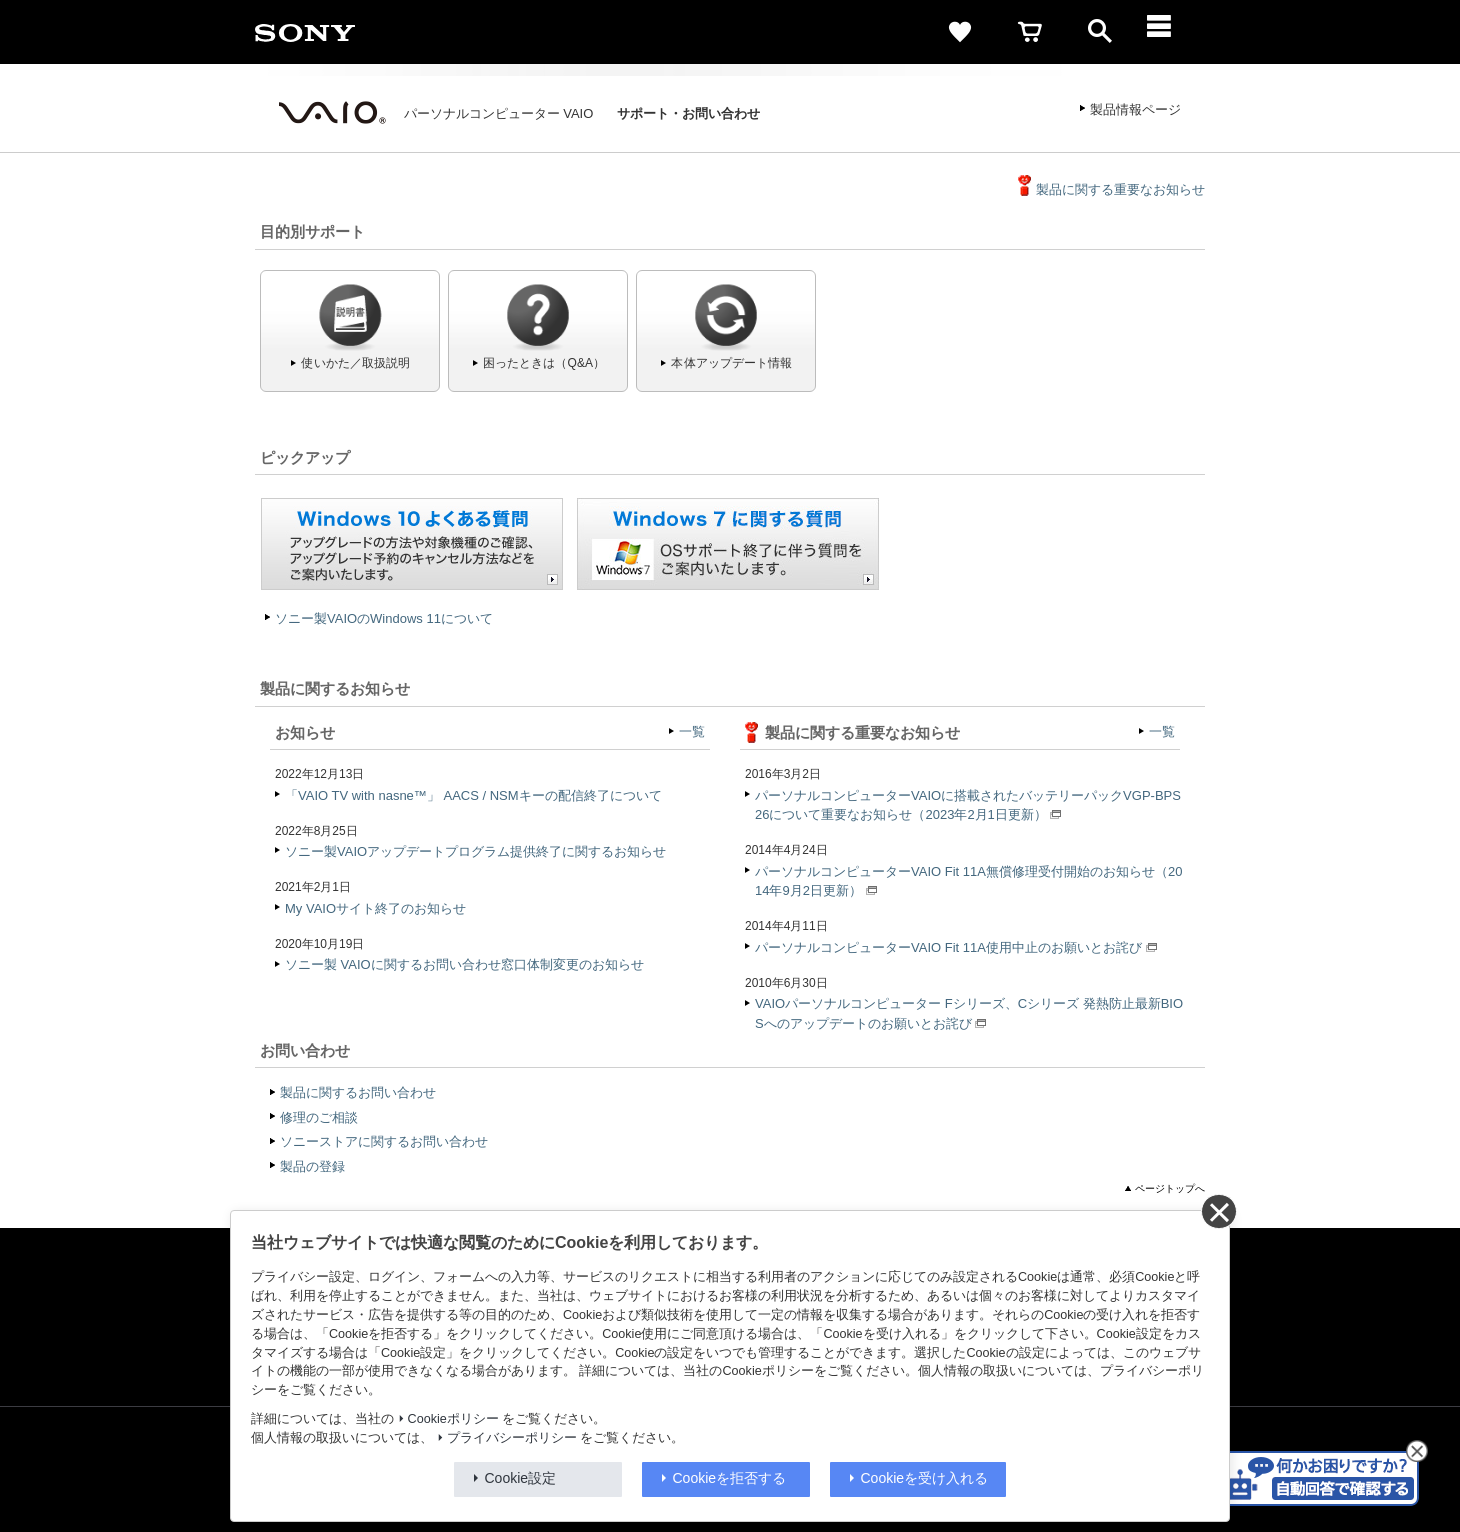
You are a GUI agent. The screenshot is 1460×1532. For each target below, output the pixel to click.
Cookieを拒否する (730, 1478)
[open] (1100, 32)
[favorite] (960, 32)
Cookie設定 (521, 1478)
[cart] (1030, 32)
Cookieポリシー (453, 1419)
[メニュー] (1170, 32)
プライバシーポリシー (512, 1438)
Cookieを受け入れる (925, 1478)
